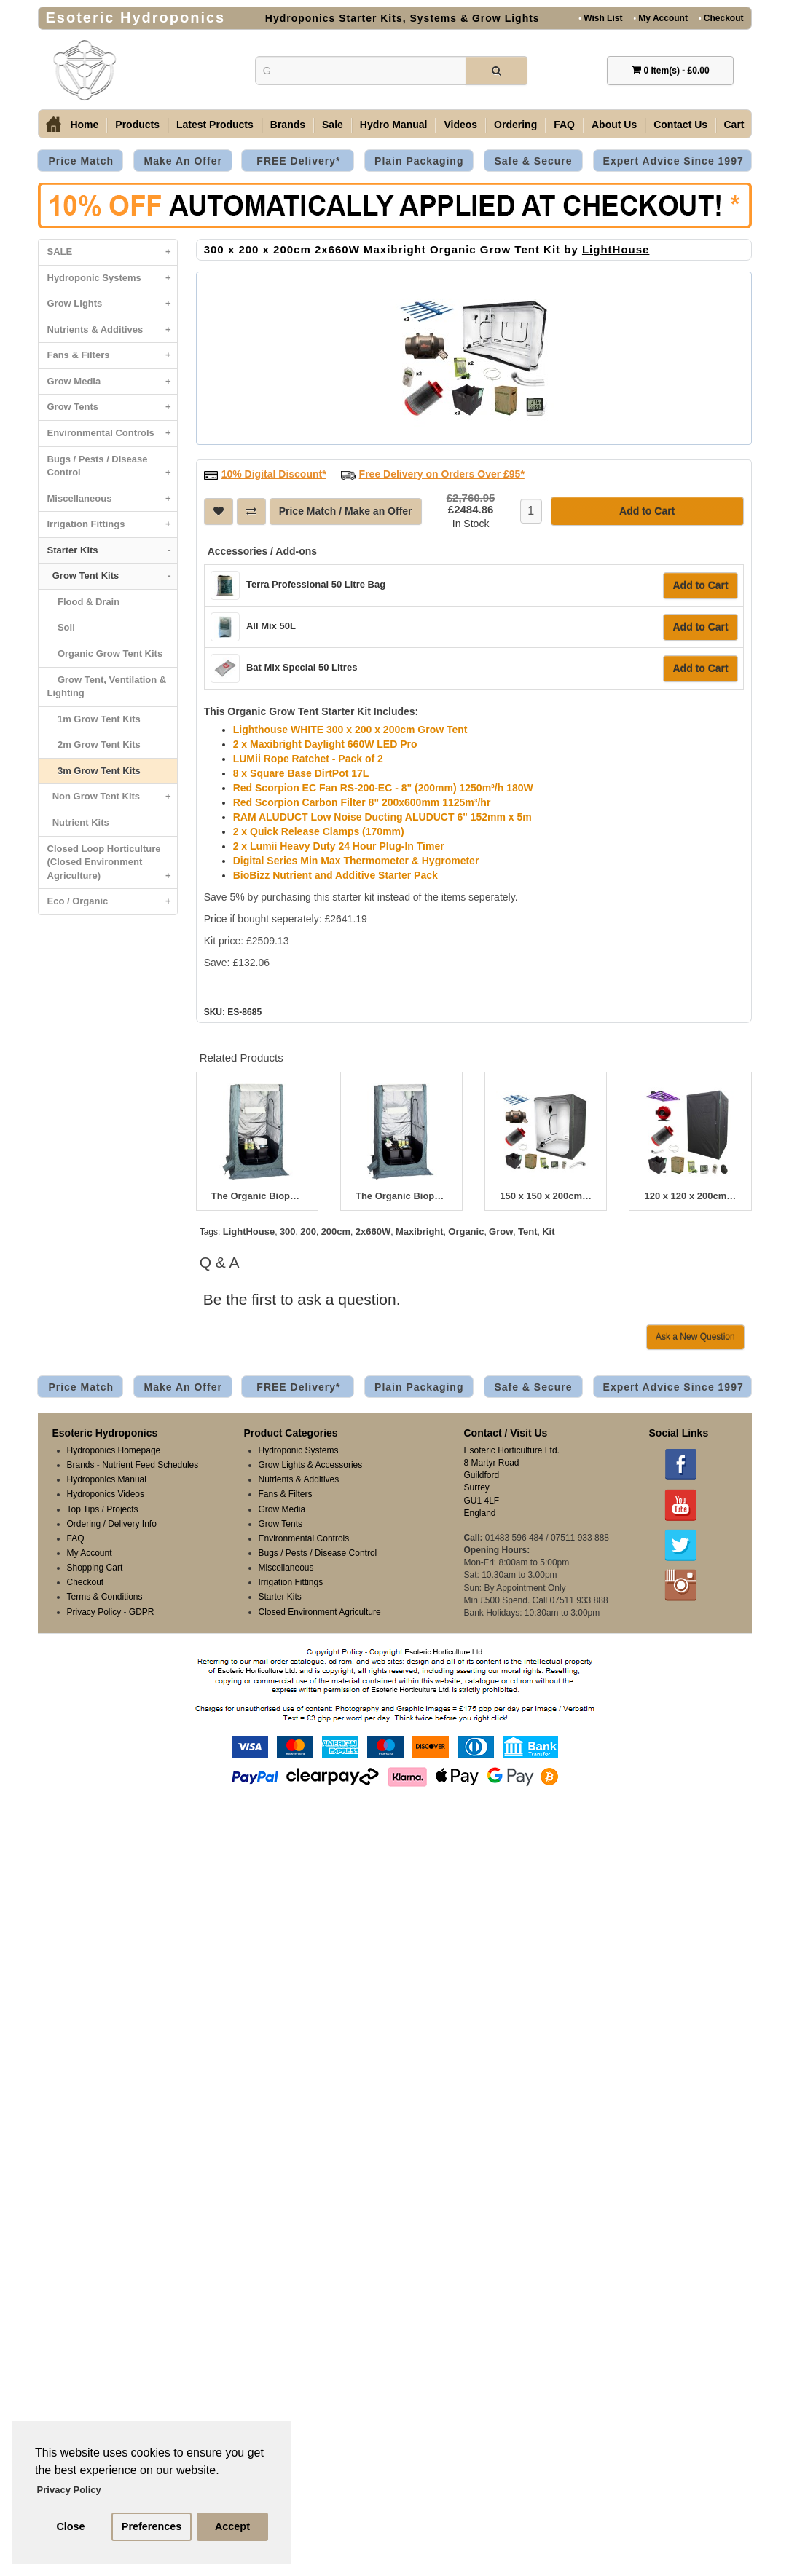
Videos (460, 124)
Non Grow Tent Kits (112, 797)
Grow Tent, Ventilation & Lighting (107, 686)
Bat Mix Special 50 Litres (301, 667)
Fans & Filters (112, 355)
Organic (466, 1231)
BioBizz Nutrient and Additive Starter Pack (335, 875)
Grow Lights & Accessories (311, 1465)
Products (137, 124)
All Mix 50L (271, 625)
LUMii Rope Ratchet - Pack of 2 (308, 758)
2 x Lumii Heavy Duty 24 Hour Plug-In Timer (338, 846)
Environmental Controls (112, 433)
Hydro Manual (394, 124)
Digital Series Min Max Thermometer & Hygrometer (356, 860)
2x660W (373, 1231)
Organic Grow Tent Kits (105, 653)
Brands (287, 124)
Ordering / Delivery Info (112, 1524)
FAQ (564, 124)
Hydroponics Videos (106, 1494)
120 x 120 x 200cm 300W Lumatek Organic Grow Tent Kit (690, 1196)
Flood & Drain (83, 601)
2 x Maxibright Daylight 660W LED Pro (325, 744)
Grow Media (112, 382)
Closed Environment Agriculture (320, 1612)
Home (84, 124)
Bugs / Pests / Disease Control (112, 470)
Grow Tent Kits (112, 576)
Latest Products (215, 124)
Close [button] (70, 2526)
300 (288, 1231)
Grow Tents (112, 407)
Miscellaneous (112, 499)
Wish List (600, 18)
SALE (112, 252)
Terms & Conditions (105, 1597)
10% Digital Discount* (273, 474)
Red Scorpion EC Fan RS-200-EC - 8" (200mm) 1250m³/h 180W (383, 788)
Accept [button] (232, 2526)
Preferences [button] (151, 2526)
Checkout (721, 18)
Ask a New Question (695, 1337)
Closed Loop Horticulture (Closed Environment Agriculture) (112, 866)
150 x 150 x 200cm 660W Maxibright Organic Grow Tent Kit (546, 1196)
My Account (660, 18)
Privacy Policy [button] (69, 2489)
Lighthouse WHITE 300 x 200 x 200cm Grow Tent (350, 729)
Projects (122, 1509)
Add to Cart (700, 585)
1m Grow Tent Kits (94, 719)
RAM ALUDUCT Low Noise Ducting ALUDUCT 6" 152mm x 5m (382, 817)
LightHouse (616, 249)
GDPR (141, 1612)
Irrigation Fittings (112, 524)
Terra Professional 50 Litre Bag (315, 584)
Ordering (515, 124)
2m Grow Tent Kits (94, 744)
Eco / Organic (112, 901)
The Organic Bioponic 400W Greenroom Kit (257, 1196)
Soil (61, 627)
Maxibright (420, 1231)
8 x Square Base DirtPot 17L (301, 773)
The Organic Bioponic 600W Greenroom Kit (401, 1196)
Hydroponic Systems (112, 278)
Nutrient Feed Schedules (150, 1465)
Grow (501, 1231)
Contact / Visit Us (506, 1433)
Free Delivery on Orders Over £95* (442, 474)
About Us (614, 124)
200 (308, 1231)
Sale (332, 124)
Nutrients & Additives (112, 330)
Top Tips (83, 1509)
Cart (734, 124)
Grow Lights (112, 304)
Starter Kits (112, 551)
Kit (548, 1231)
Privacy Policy (94, 1612)
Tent (527, 1231)
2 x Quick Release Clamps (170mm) (318, 831)
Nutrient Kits (78, 822)
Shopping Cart (95, 1567)
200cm (335, 1231)
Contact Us (680, 124)
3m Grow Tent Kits (94, 770)
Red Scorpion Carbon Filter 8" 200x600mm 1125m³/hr (362, 802)
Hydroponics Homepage (114, 1450)
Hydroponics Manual (106, 1479)
